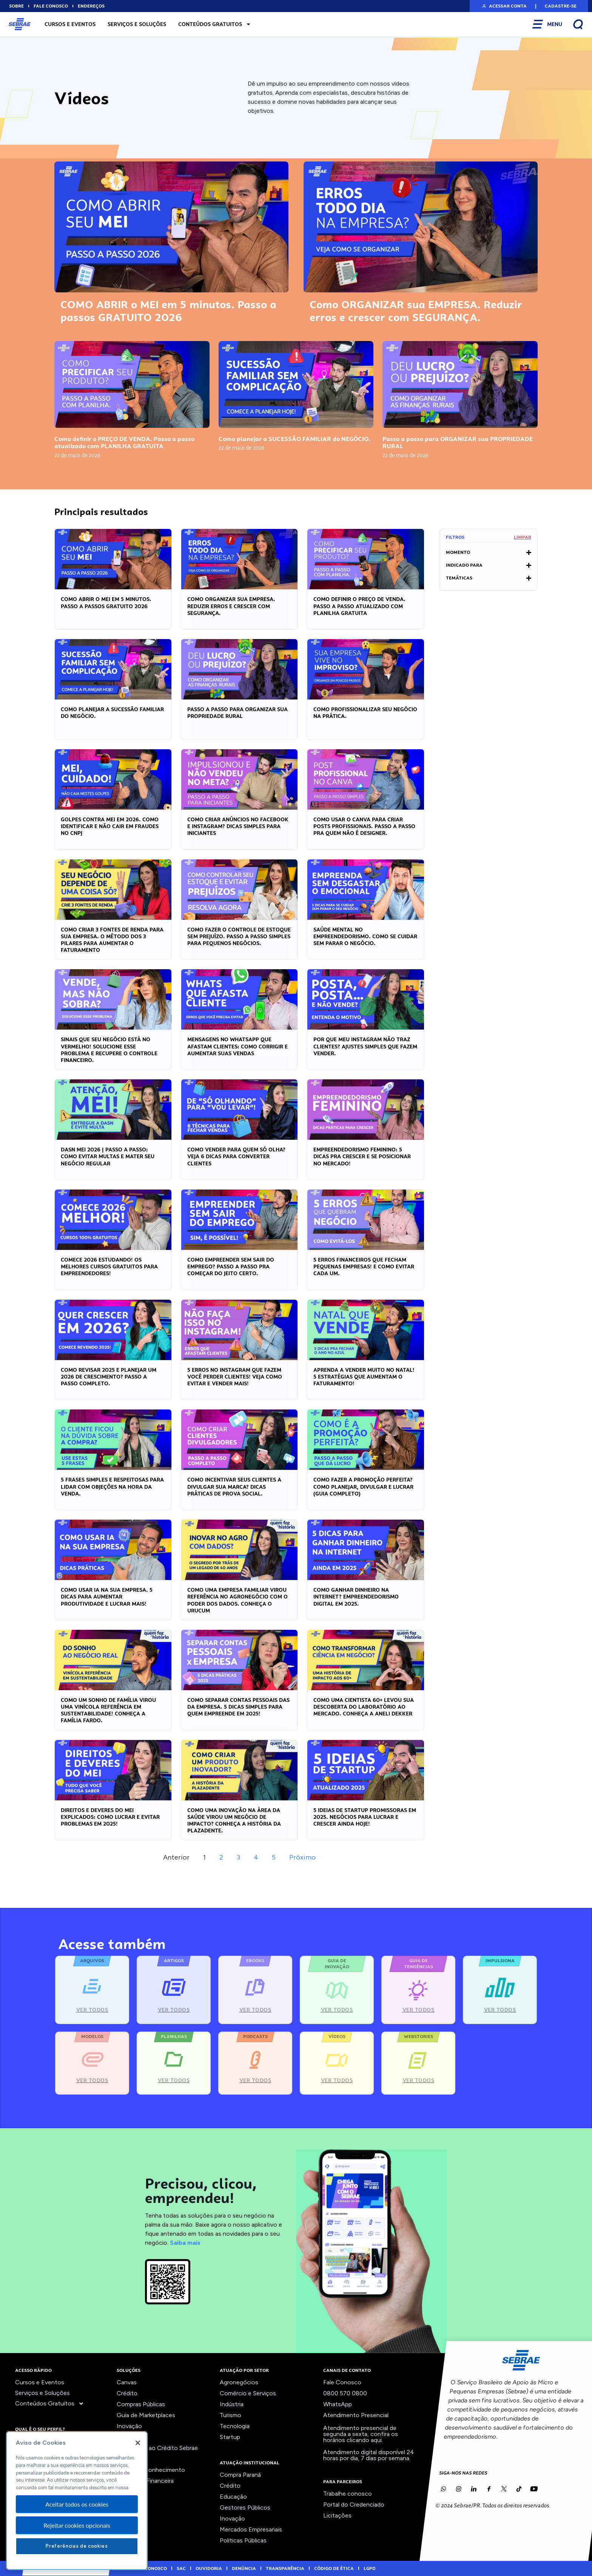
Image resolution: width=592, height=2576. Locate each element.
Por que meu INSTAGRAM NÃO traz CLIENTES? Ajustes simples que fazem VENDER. (365, 1046)
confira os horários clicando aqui (360, 2437)
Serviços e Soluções (137, 24)
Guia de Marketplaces (146, 2415)
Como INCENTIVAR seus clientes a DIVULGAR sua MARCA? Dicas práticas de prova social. (234, 1486)
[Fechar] (138, 2443)
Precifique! (131, 2458)
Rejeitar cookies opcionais (76, 2525)
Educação (233, 2496)
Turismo (230, 2415)
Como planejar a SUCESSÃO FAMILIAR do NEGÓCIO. (294, 439)
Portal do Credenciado (353, 2504)
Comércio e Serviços (248, 2393)
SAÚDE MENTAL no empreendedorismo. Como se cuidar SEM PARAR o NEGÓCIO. (365, 936)
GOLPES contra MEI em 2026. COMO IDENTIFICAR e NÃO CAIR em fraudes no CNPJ (110, 826)
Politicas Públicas (243, 2540)
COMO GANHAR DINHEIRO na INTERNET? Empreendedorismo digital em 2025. (356, 1596)
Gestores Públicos (245, 2507)
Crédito (127, 2393)
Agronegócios (239, 2382)
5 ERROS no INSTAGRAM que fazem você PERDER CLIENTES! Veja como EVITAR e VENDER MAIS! (234, 1376)
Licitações (337, 2515)
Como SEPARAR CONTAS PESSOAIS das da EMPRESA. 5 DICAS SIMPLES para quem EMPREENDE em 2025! (238, 1707)
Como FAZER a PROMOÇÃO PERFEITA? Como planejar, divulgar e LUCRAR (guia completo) (363, 1486)
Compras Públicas (141, 2404)
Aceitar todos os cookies (76, 2504)
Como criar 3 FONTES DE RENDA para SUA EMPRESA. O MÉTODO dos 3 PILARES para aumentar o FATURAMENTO (112, 940)
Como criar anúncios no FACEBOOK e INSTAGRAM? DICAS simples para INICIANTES (237, 826)
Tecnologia (235, 2426)
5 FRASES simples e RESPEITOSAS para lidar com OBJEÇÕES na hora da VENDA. (112, 1486)
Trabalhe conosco (347, 2493)
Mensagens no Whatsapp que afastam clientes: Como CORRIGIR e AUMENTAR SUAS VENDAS (237, 1046)
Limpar (522, 537)
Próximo (302, 1857)
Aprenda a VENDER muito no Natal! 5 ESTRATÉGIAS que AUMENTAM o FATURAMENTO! (364, 1376)
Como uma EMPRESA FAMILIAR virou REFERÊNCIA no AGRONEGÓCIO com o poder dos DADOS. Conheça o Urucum (237, 1600)
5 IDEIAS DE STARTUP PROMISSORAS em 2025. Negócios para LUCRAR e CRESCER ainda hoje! (364, 1817)
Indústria (232, 2404)
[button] (504, 6)
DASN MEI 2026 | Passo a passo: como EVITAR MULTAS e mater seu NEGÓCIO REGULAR (107, 1156)
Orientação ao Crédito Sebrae (157, 2448)
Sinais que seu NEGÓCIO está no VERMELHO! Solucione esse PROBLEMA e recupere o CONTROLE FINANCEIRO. (109, 1050)
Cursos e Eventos (70, 24)
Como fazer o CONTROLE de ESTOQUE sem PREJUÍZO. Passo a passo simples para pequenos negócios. (239, 936)
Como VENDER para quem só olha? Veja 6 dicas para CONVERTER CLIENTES (236, 1156)
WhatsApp (337, 2404)
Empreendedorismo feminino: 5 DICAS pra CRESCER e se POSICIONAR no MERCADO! (362, 1156)
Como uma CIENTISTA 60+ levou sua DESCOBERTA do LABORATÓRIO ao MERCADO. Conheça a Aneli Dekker (363, 1707)
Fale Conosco (342, 2382)
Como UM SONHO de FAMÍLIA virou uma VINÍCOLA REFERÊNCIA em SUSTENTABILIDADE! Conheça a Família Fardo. (108, 1710)
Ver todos (130, 2491)
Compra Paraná (240, 2474)
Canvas (127, 2382)
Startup (230, 2437)
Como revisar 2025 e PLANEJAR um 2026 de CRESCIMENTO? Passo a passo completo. (108, 1376)
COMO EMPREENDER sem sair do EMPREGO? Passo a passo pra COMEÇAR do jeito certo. (230, 1266)
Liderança (130, 2437)
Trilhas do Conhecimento (151, 2469)
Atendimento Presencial (355, 2415)
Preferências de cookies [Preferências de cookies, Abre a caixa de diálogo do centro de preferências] (77, 2546)
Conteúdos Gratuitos (214, 24)
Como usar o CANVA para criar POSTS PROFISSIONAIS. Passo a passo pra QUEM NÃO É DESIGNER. (364, 826)
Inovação (129, 2426)
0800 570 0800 (345, 2393)
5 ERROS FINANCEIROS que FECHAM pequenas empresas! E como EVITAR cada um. (363, 1266)
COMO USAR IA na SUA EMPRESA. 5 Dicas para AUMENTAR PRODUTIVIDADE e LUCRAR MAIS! (107, 1596)
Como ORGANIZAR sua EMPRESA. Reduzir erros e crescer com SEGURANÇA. (416, 310)
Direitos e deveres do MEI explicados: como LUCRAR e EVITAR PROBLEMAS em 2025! (110, 1817)
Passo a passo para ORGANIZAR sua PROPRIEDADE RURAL (457, 442)
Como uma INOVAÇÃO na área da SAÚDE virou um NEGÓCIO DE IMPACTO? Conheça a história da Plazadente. (234, 1820)
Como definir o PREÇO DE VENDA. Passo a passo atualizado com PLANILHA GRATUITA (124, 442)
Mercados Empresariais (251, 2529)
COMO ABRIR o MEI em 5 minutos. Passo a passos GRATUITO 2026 (168, 310)
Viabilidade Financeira (145, 2480)
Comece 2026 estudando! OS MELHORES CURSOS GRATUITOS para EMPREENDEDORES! (109, 1266)
